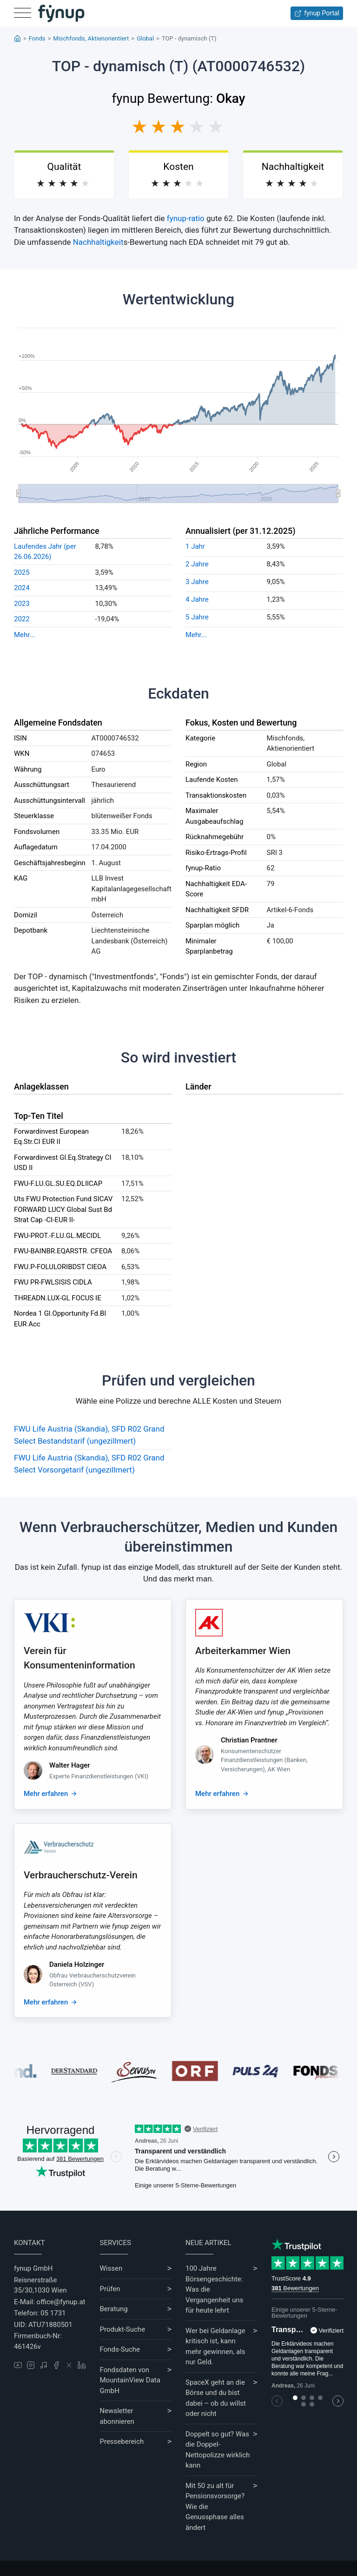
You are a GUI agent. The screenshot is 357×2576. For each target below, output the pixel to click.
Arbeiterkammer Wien (243, 1650)
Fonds (37, 38)
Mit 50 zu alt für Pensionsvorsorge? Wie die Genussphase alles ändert (215, 2507)
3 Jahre (197, 582)
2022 (22, 619)
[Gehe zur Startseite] (61, 13)
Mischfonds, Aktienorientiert (91, 38)
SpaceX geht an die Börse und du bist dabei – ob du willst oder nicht (215, 2398)
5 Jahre (197, 617)
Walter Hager (69, 1765)
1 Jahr (195, 546)
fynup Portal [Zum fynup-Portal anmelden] (316, 13)
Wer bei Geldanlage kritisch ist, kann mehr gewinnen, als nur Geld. (215, 2347)
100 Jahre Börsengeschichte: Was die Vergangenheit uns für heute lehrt (214, 2289)
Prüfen (110, 2289)
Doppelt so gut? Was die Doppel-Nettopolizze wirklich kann (217, 2450)
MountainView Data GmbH (130, 2385)
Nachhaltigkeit (98, 242)
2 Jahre (197, 564)
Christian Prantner (249, 1740)
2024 (22, 588)
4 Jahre (197, 599)
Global (145, 38)
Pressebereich (122, 2441)
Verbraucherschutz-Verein (81, 1875)
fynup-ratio (186, 218)
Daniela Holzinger (76, 1964)
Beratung (114, 2309)
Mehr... (24, 635)
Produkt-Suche (122, 2329)
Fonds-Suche (120, 2349)
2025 (22, 572)
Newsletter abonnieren (117, 2416)
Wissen (111, 2268)
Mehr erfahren (46, 1793)
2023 (22, 603)
